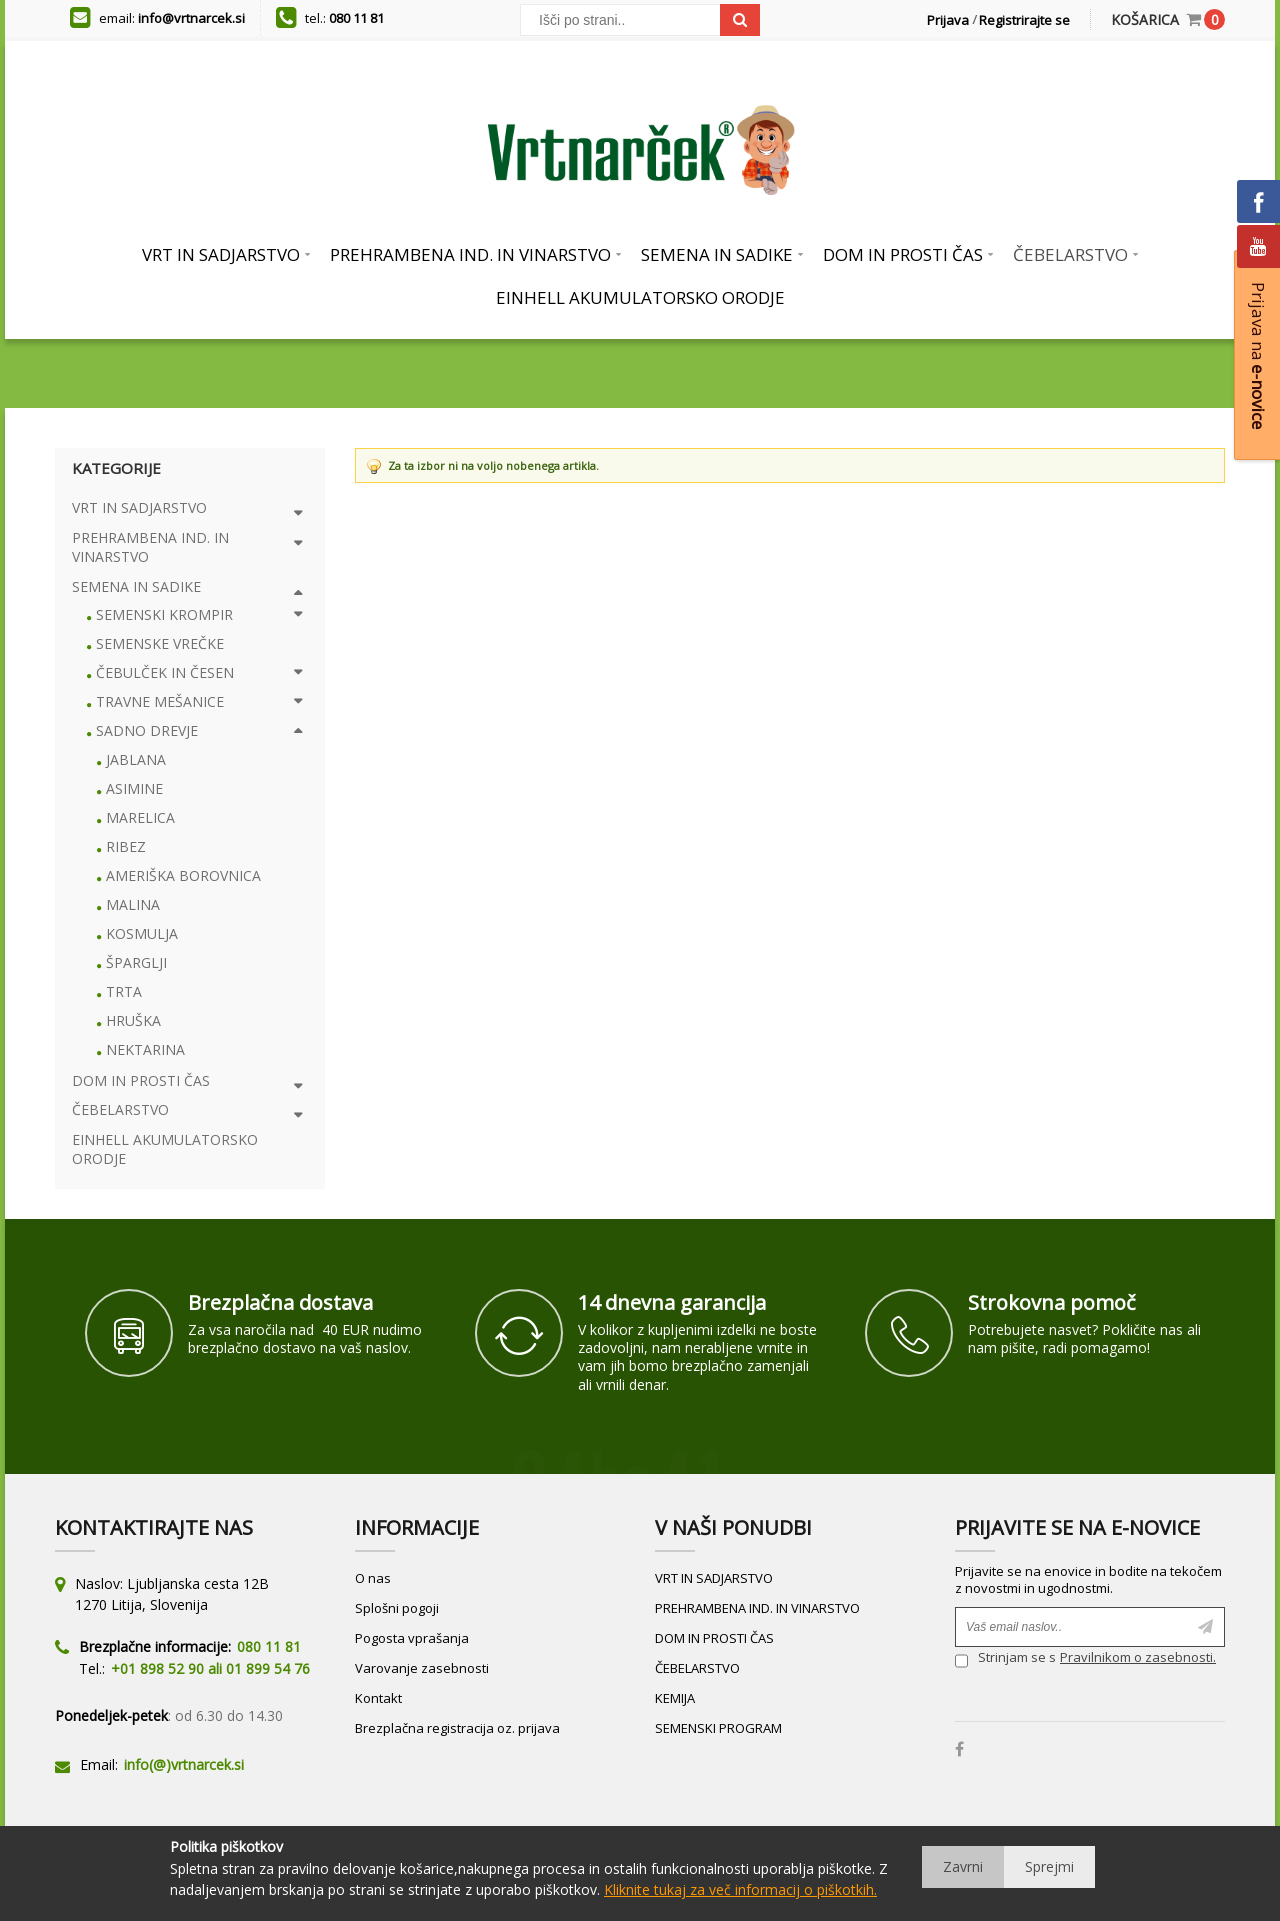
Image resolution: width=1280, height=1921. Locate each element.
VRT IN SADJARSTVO (714, 1578)
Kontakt (378, 1698)
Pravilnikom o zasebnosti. (1138, 1657)
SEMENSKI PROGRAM (718, 1728)
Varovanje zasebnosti (422, 1668)
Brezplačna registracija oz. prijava (457, 1728)
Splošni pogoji (397, 1608)
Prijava (948, 20)
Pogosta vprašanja (412, 1638)
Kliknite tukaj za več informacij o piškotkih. (740, 1889)
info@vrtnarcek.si (191, 18)
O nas (373, 1578)
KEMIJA (675, 1698)
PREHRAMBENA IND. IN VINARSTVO (757, 1608)
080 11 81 (356, 18)
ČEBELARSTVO (697, 1668)
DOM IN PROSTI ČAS (714, 1638)
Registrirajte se (1024, 20)
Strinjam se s (1005, 1659)
